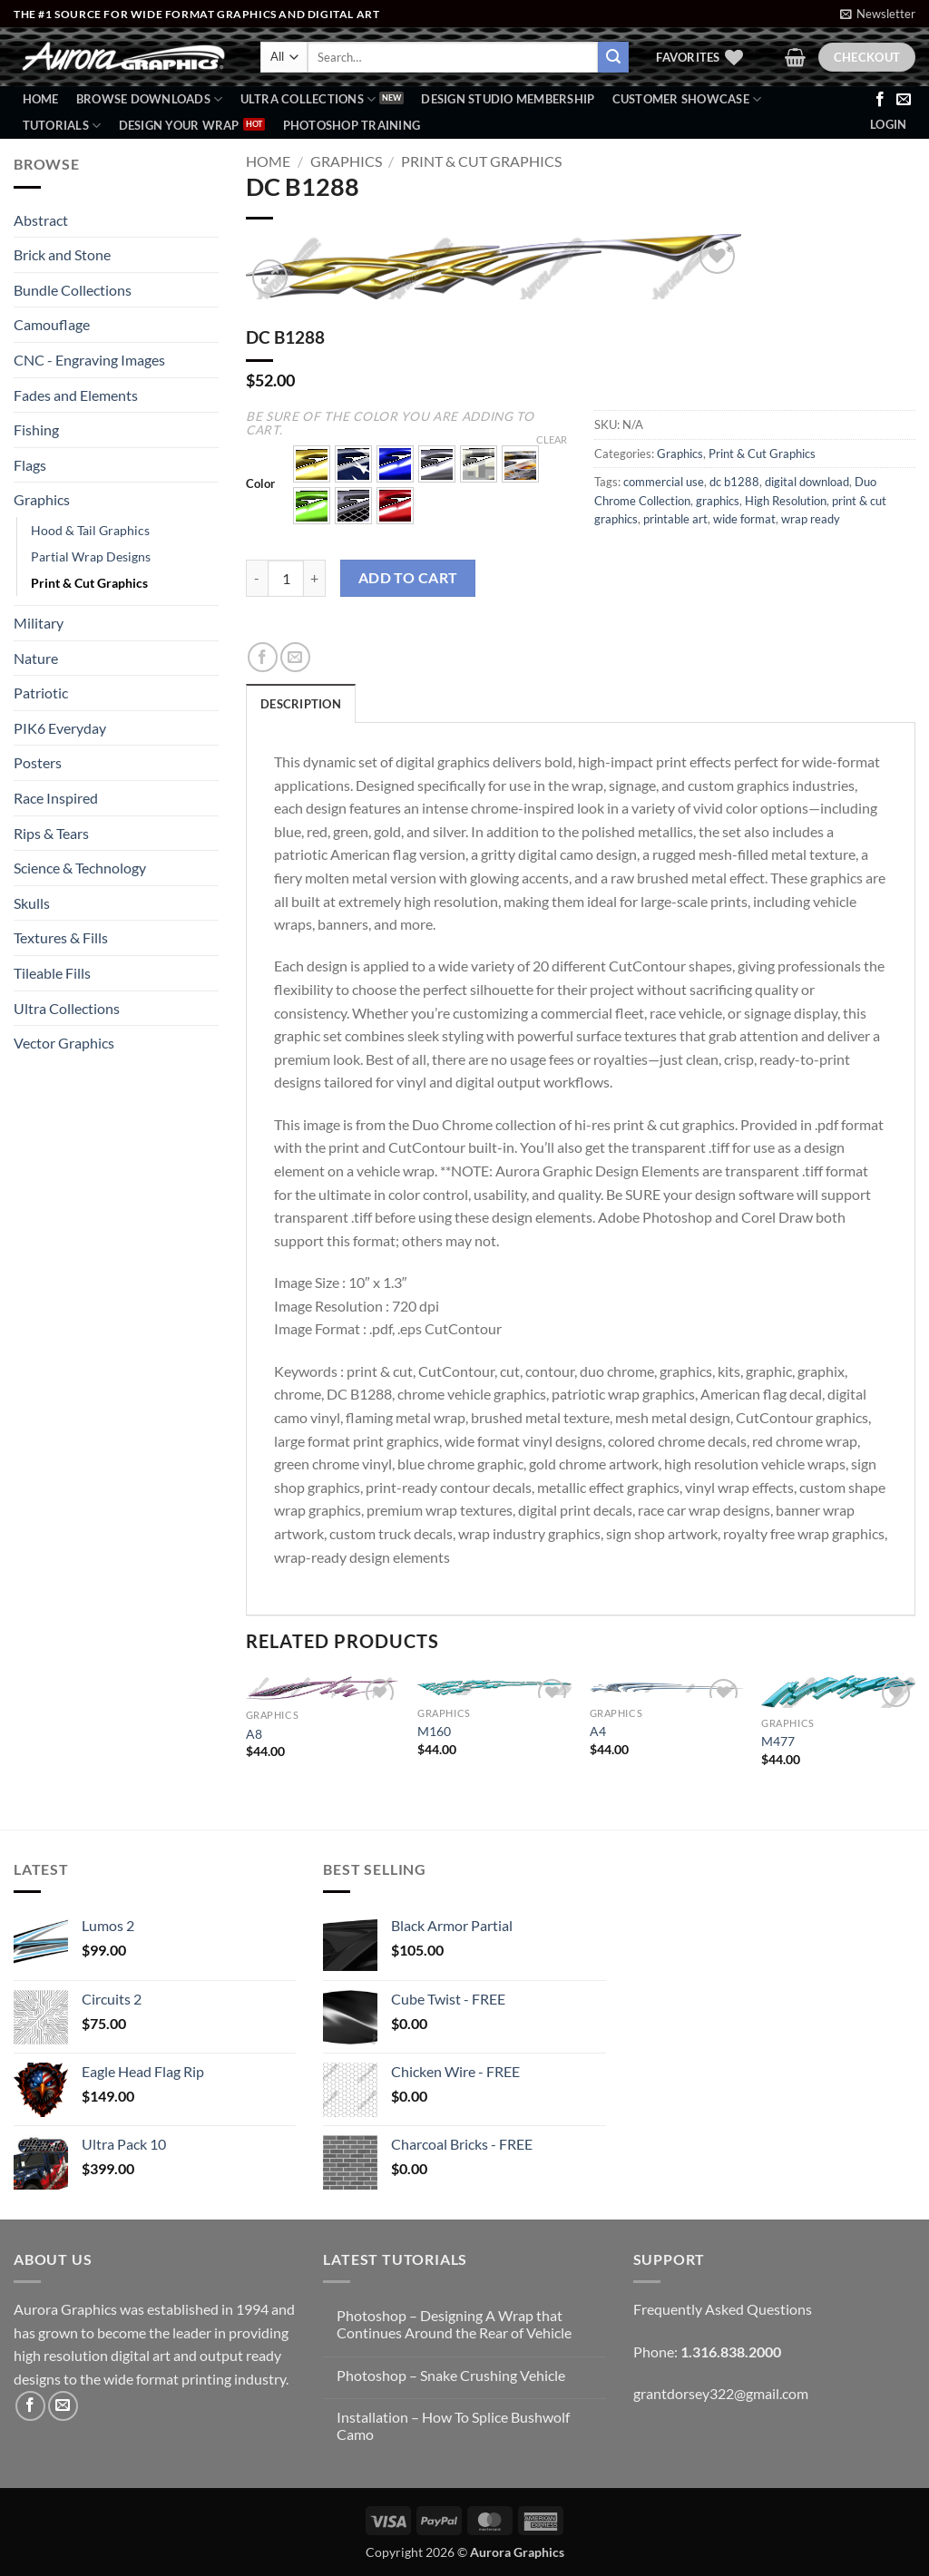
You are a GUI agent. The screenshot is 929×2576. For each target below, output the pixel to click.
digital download (807, 481)
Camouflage (52, 324)
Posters (38, 762)
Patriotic (41, 692)
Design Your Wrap (179, 125)
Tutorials (62, 125)
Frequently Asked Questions (722, 2308)
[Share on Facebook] (263, 657)
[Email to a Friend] (295, 657)
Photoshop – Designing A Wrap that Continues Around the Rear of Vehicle (454, 2324)
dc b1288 (734, 481)
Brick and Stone (62, 254)
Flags (30, 464)
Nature (36, 658)
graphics (717, 500)
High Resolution (785, 500)
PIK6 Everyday (60, 728)
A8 (254, 1734)
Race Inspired (56, 797)
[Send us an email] (903, 100)
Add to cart (408, 578)
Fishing (36, 429)
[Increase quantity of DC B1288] (315, 578)
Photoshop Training (352, 125)
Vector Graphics (64, 1042)
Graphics (42, 499)
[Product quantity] (286, 578)
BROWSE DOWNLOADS (149, 99)
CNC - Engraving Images (89, 359)
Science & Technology (80, 867)
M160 (434, 1731)
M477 (778, 1741)
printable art (675, 519)
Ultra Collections (308, 99)
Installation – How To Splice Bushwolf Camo (453, 2425)
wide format (744, 519)
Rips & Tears (51, 833)
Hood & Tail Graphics (90, 530)
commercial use (663, 481)
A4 (598, 1731)
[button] (877, 13)
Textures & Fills (61, 937)
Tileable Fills (52, 972)
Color (260, 484)
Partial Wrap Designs (91, 556)
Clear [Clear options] (551, 439)
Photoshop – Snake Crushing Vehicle (451, 2375)
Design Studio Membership (507, 99)
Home (41, 99)
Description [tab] (300, 704)
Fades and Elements (76, 395)
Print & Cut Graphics (89, 582)
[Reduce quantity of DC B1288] (257, 578)
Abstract (41, 220)
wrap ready (810, 519)
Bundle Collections (73, 289)
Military (39, 622)
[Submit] (613, 57)
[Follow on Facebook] (880, 100)
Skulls (32, 903)
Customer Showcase (687, 99)
